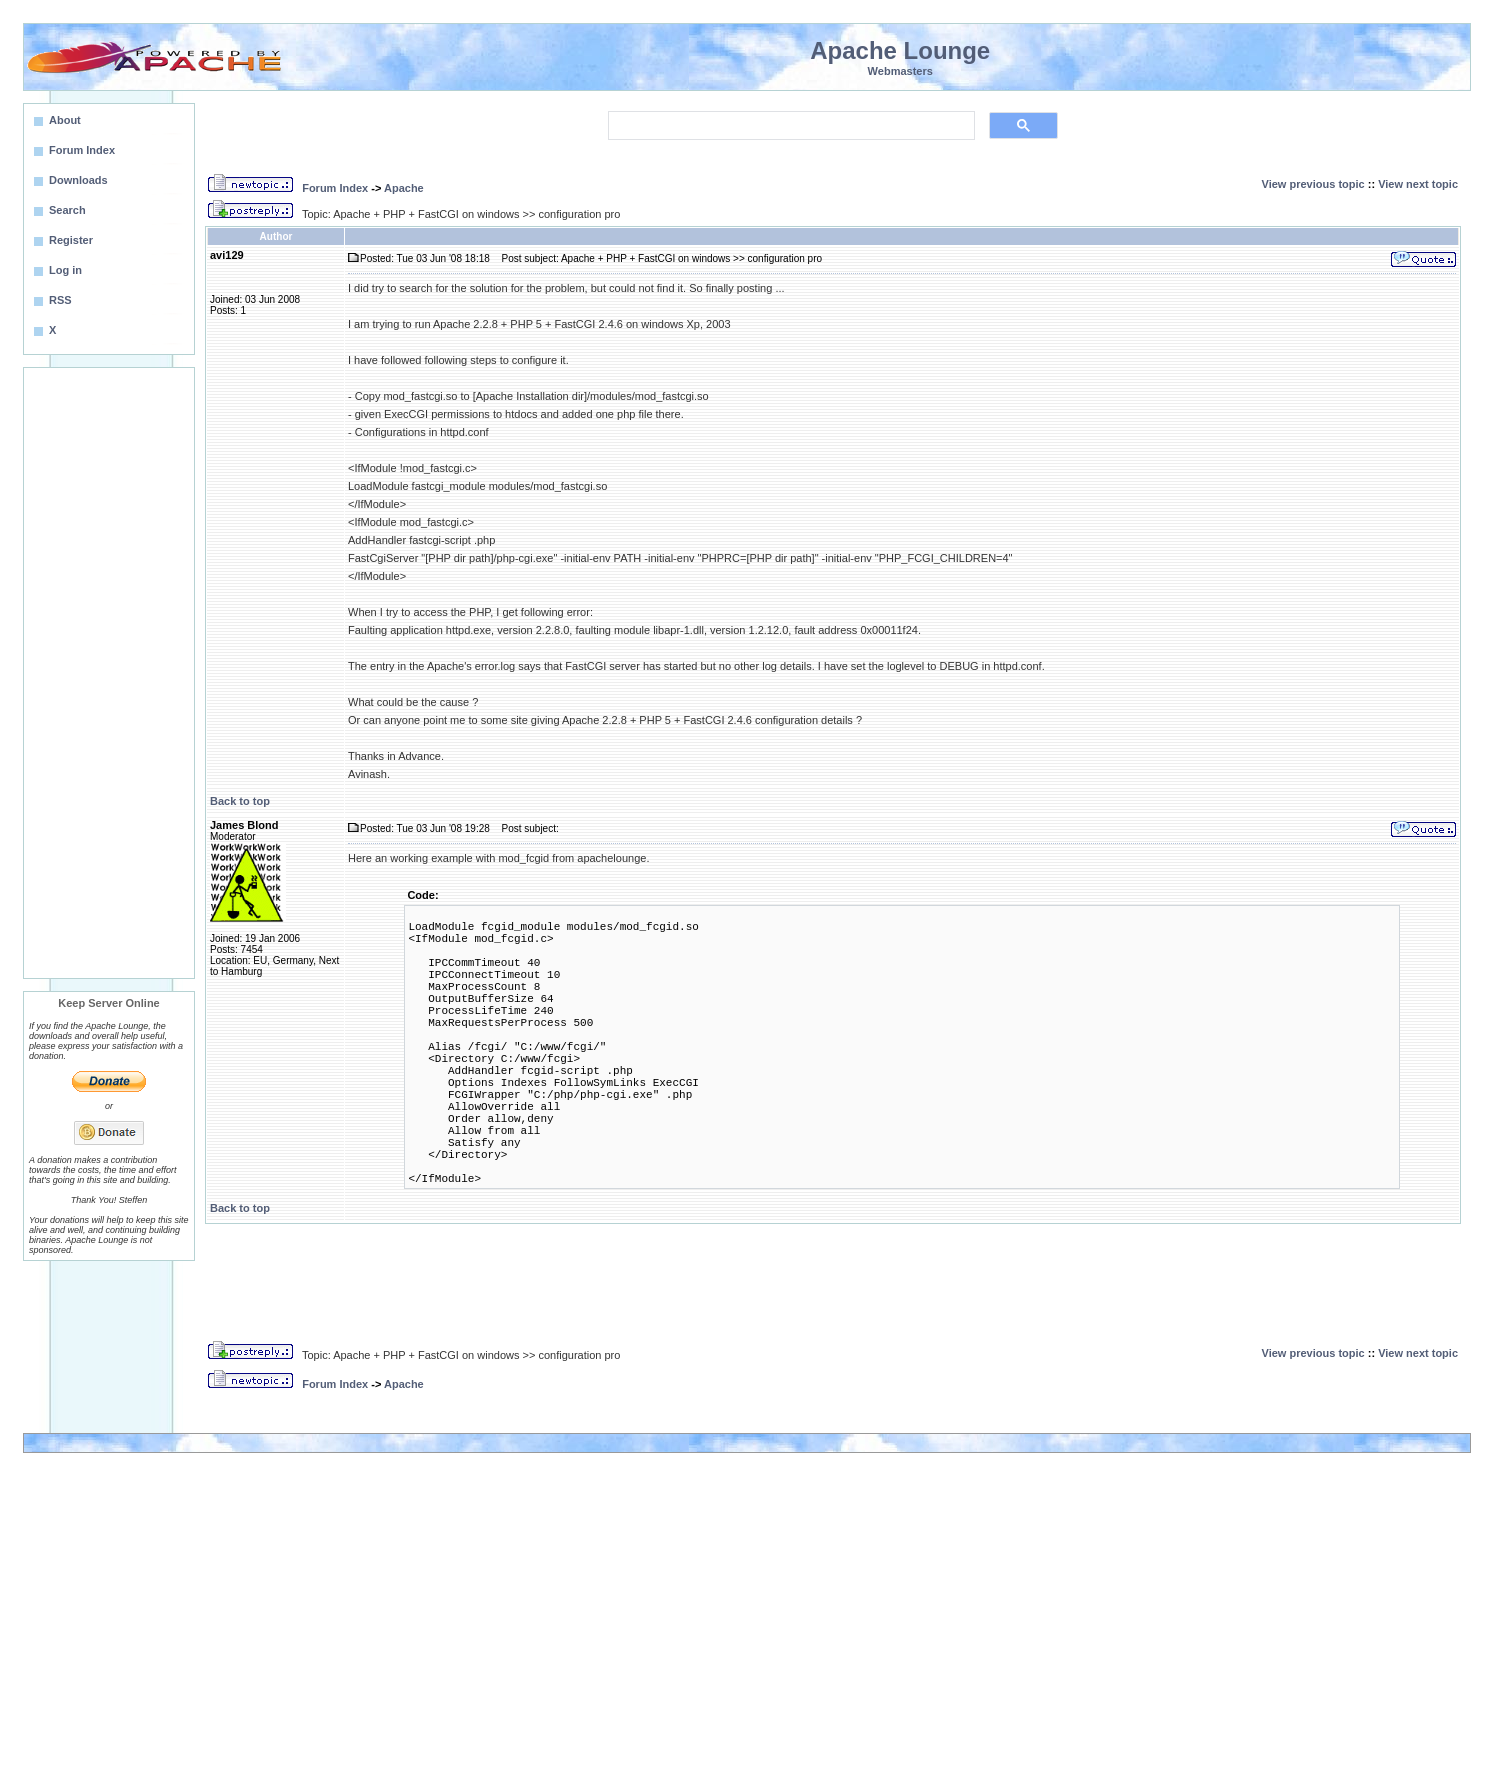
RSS (60, 300)
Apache (404, 188)
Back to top (240, 801)
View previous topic (1313, 184)
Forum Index (335, 188)
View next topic (1418, 184)
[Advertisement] (109, 673)
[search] (789, 126)
